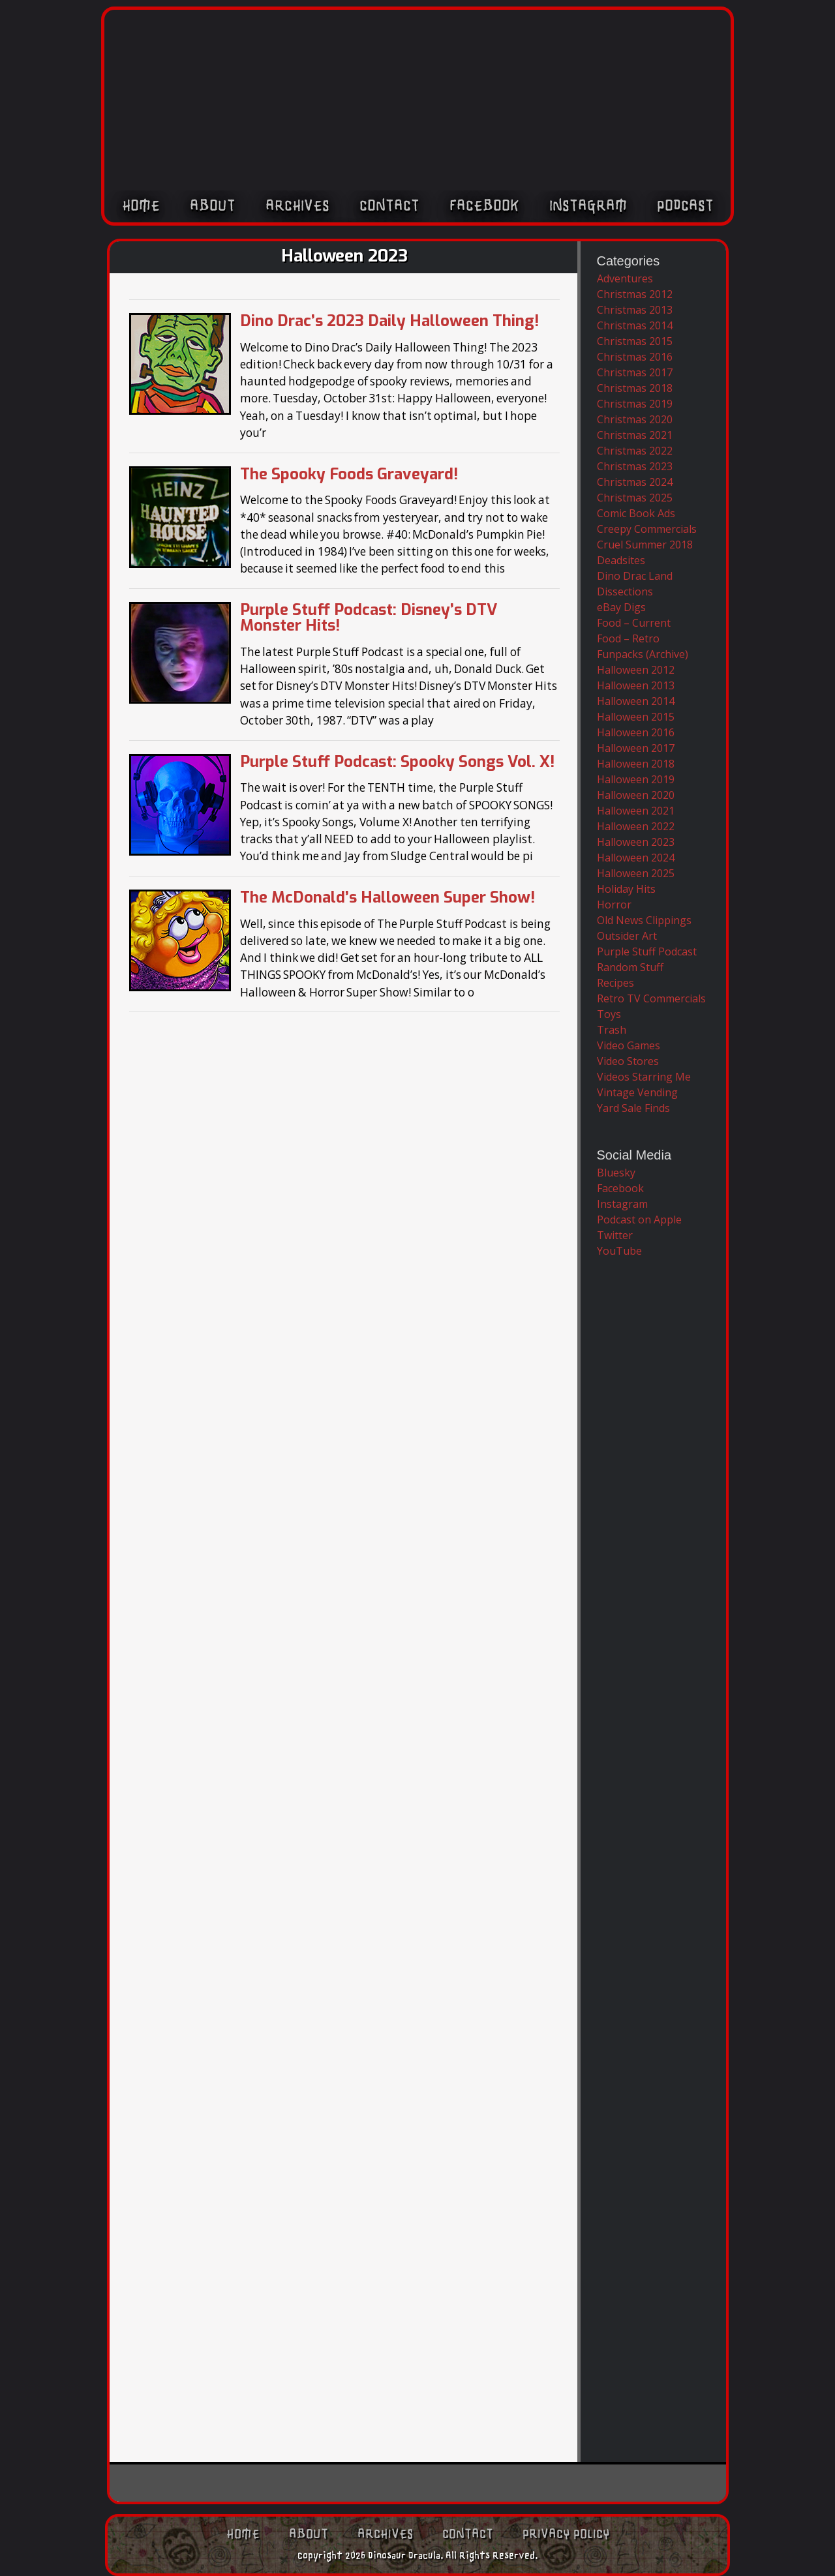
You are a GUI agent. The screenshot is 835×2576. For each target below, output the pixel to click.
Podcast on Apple (639, 1219)
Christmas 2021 (635, 435)
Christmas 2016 (635, 357)
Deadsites (621, 560)
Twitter (615, 1235)
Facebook (484, 207)
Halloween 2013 (636, 685)
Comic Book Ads (636, 513)
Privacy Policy (566, 2534)
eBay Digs (621, 607)
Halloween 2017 (636, 748)
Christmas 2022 (635, 450)
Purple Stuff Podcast (647, 951)
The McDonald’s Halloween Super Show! (387, 897)
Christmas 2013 (635, 310)
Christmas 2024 (635, 482)
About (212, 207)
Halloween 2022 (636, 826)
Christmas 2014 (635, 325)
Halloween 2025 (636, 873)
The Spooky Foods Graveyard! (349, 474)
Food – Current (634, 623)
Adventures (625, 278)
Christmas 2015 (635, 341)
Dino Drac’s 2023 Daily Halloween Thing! (389, 320)
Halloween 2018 (636, 763)
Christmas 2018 (635, 388)
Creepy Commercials (647, 529)
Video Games (628, 1045)
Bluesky (616, 1172)
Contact (389, 207)
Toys (609, 1014)
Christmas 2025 (635, 497)
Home (141, 207)
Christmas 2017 (635, 372)
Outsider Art (627, 936)
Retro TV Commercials (651, 998)
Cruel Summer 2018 (645, 544)
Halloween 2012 (636, 670)
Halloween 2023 (636, 842)
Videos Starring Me (644, 1077)
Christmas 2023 (635, 466)
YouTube (619, 1251)
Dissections (625, 591)
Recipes (615, 983)
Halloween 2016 (636, 732)
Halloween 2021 (636, 810)
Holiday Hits (626, 889)
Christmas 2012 (635, 294)
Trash (611, 1030)
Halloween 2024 (636, 857)
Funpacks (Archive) (642, 654)
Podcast (685, 207)
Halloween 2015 (636, 717)
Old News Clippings (644, 920)
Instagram (588, 207)
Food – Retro (628, 638)
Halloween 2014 (636, 701)
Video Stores (628, 1061)
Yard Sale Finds (633, 1108)
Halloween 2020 (636, 795)
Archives (297, 207)
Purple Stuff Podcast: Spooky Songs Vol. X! (397, 761)
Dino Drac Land (635, 576)
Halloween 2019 (636, 779)
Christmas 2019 (635, 404)
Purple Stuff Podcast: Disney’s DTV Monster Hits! (368, 617)
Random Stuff (630, 967)
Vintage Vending (637, 1092)
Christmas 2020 (635, 419)
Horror (614, 904)
